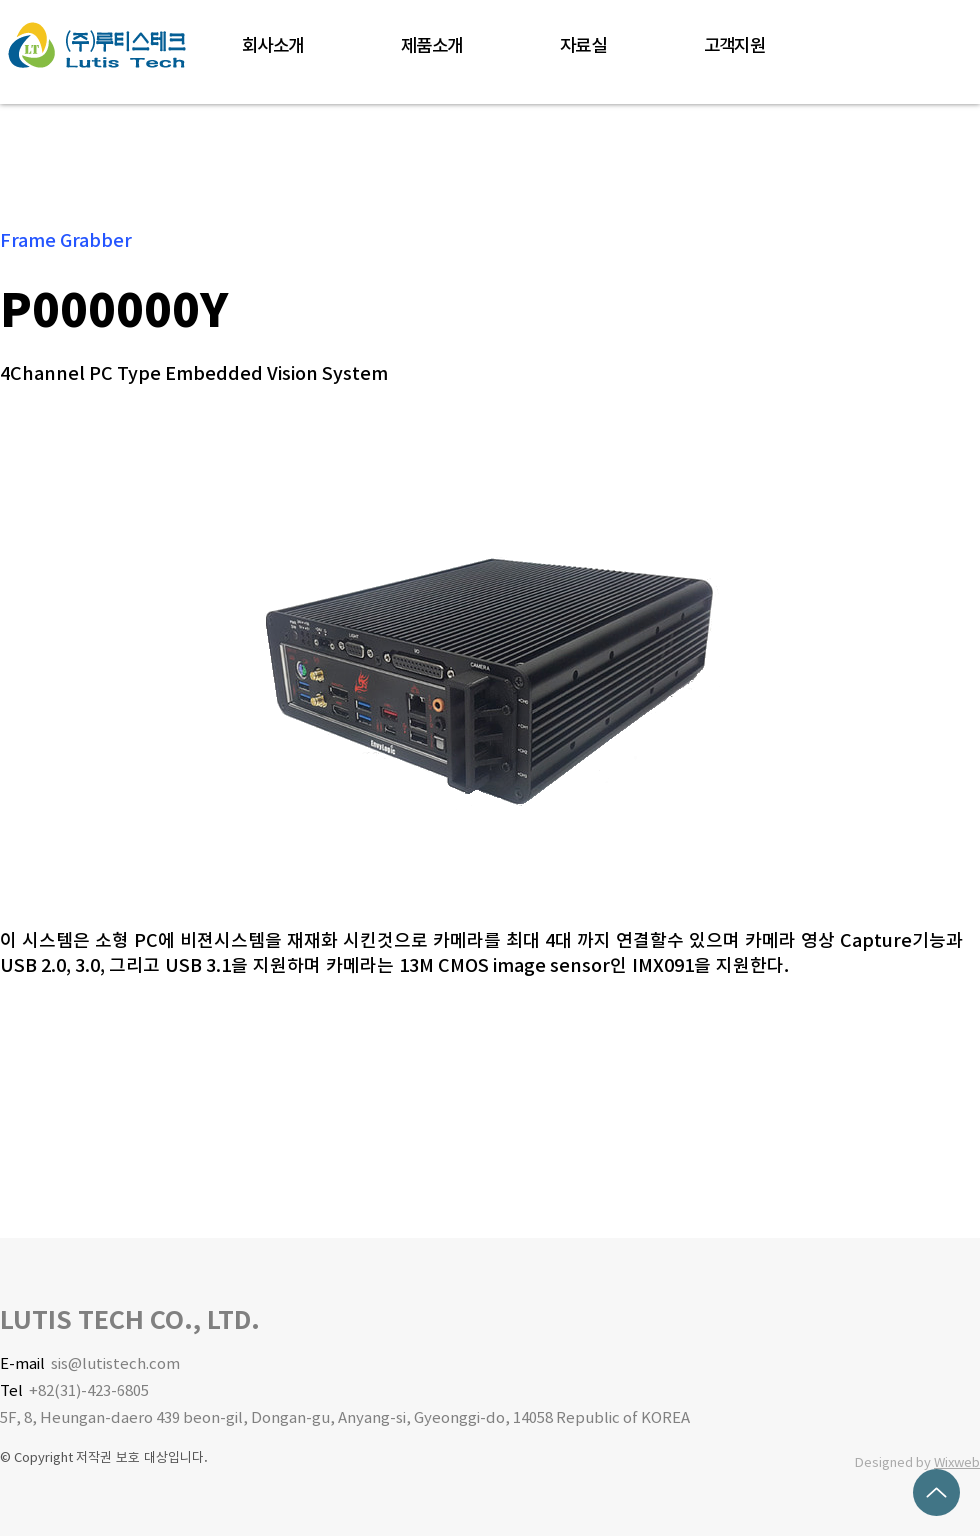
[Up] (936, 1492)
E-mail (25, 1363)
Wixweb (957, 1462)
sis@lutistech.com (115, 1363)
